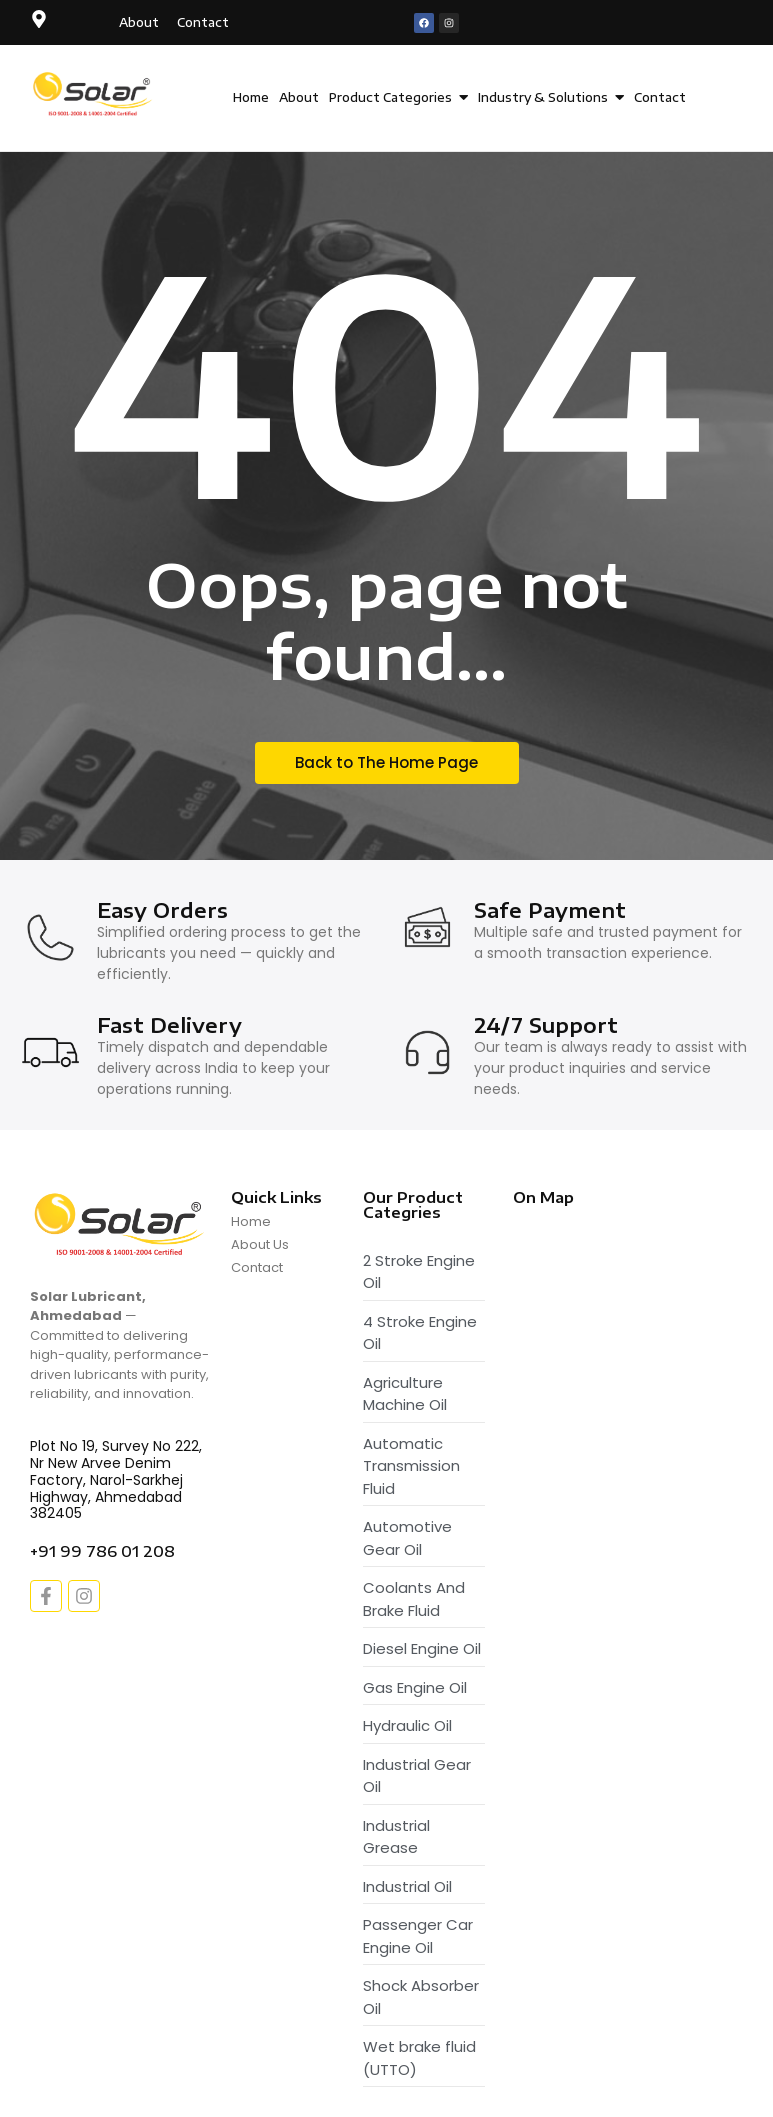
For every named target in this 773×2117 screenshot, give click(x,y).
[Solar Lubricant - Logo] (93, 94)
